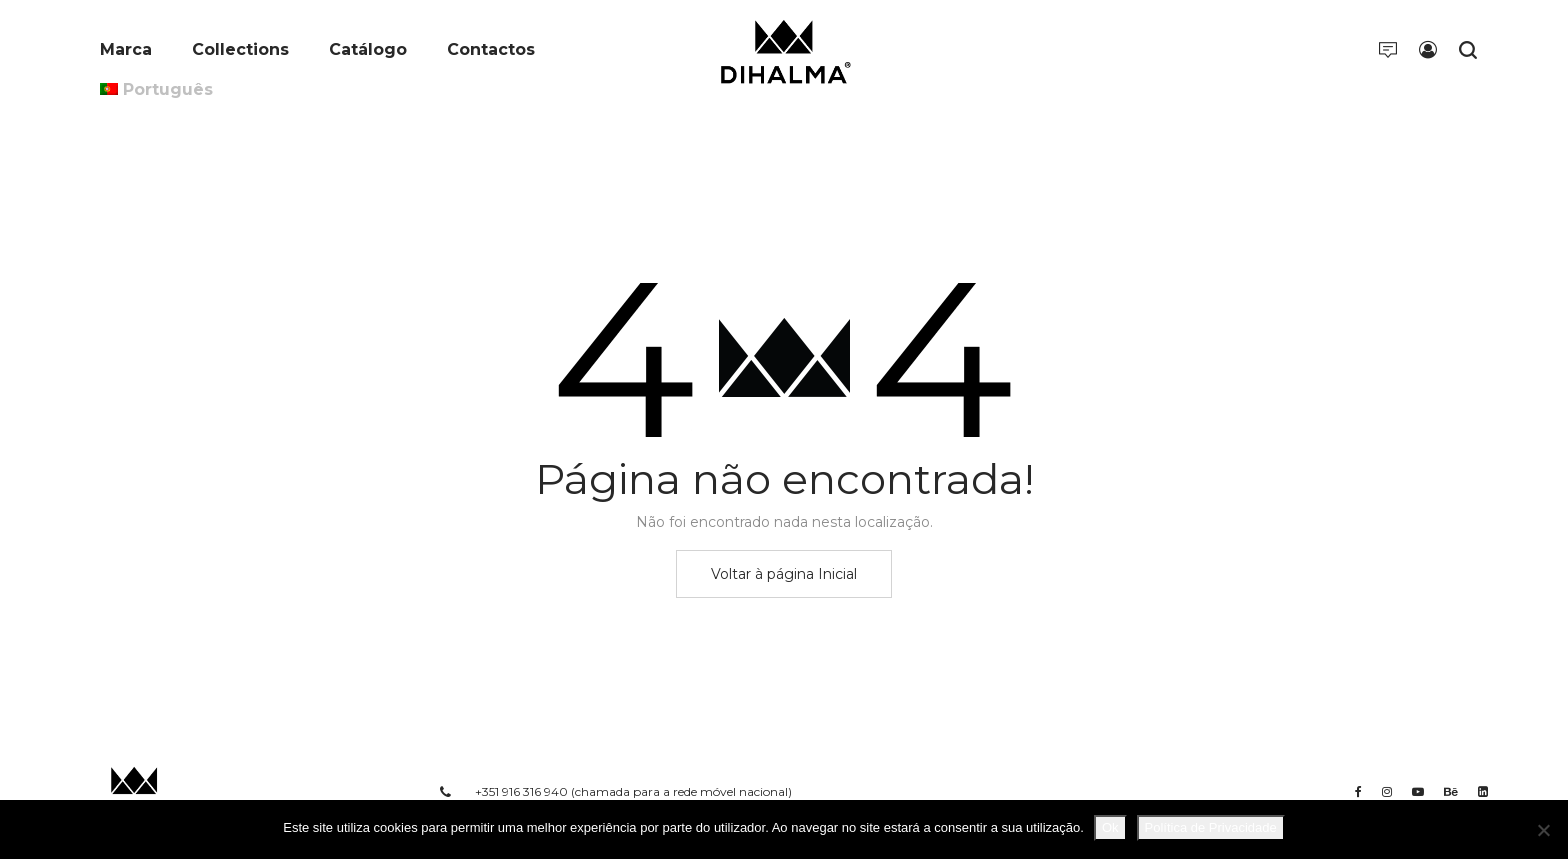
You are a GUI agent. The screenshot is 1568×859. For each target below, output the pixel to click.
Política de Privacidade (1211, 827)
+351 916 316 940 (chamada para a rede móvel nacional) (633, 791)
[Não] (1543, 830)
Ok (1110, 827)
